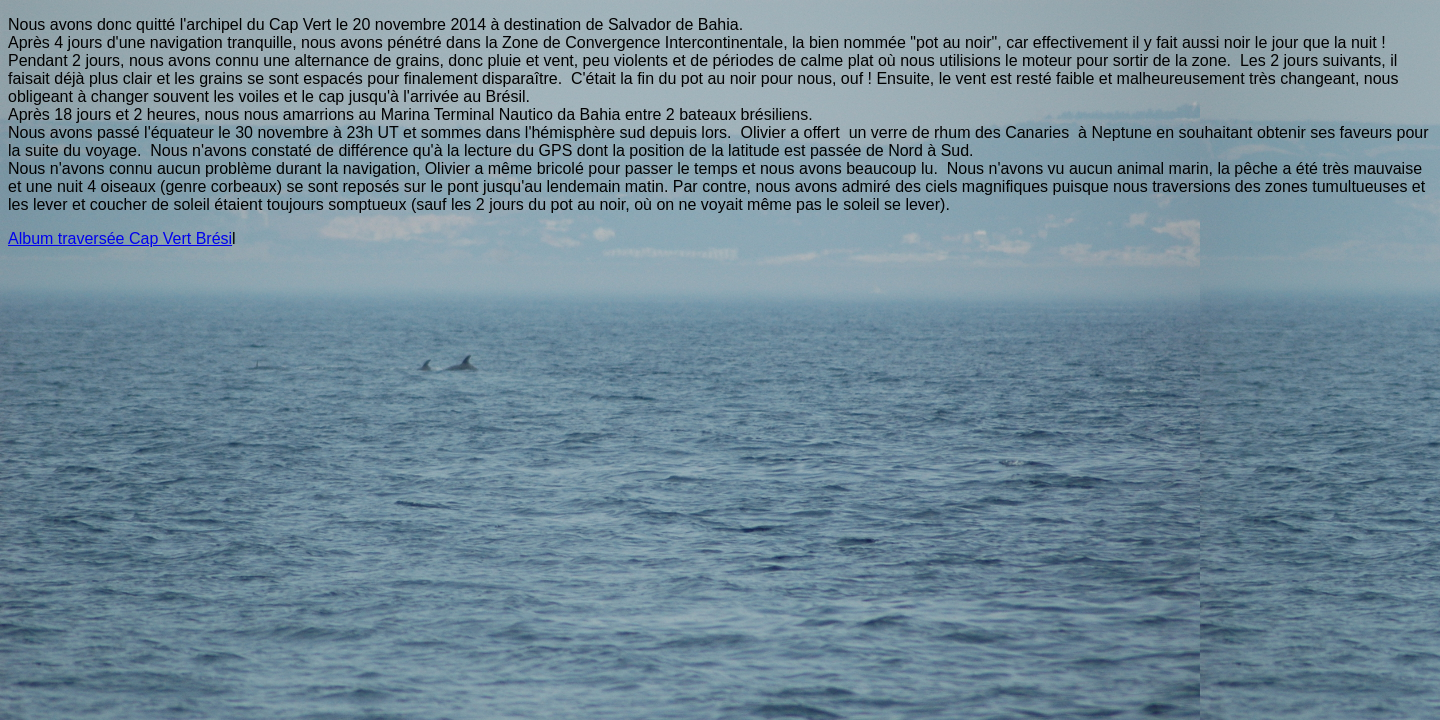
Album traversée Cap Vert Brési (120, 238)
